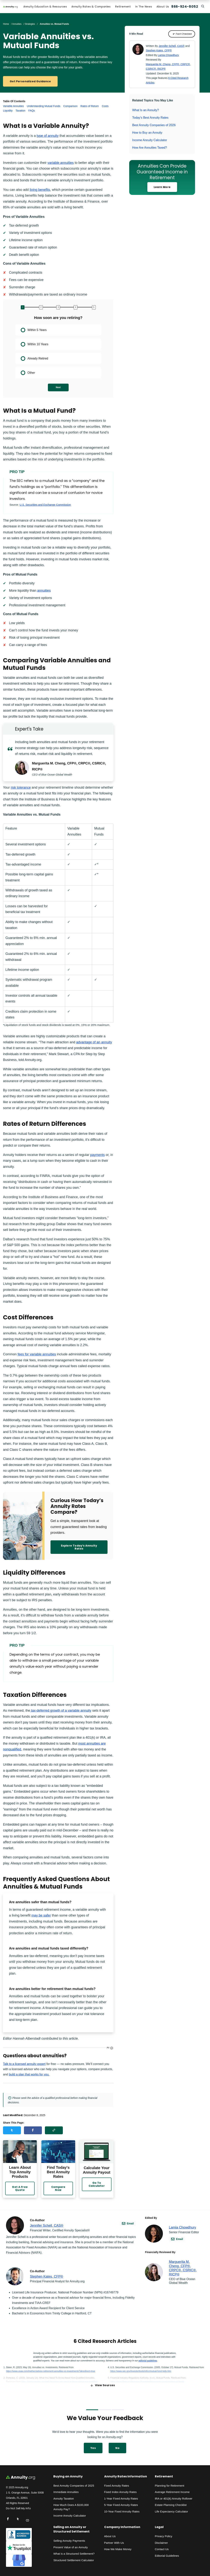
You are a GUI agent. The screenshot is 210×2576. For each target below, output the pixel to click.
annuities (44, 590)
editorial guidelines (148, 2360)
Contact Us (162, 2549)
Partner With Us (114, 2542)
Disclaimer (161, 2542)
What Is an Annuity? (145, 110)
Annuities (16, 24)
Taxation (20, 110)
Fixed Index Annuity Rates (120, 2492)
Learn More (162, 187)
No (117, 2448)
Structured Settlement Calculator (73, 2560)
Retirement (123, 6)
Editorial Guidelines (167, 2555)
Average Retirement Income (172, 2492)
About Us (163, 6)
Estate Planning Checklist (171, 2504)
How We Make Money (117, 2549)
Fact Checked (182, 34)
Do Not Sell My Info (18, 2508)
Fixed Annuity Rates (116, 2485)
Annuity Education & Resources (45, 6)
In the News (143, 6)
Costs (105, 106)
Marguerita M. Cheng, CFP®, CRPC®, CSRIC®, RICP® (69, 766)
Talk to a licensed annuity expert (24, 2063)
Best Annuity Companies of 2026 (154, 125)
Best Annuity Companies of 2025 (73, 2485)
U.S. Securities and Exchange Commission (45, 504)
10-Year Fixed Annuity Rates (122, 2511)
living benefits (40, 190)
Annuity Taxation (63, 2498)
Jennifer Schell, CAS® (172, 45)
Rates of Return (89, 106)
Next (58, 387)
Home (6, 24)
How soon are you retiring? (58, 318)
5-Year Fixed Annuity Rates (121, 2504)
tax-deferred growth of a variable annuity (60, 1710)
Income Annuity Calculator (149, 140)
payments (97, 1155)
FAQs (31, 110)
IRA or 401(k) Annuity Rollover (173, 2498)
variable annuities (60, 163)
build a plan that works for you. (29, 2074)
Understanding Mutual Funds (43, 106)
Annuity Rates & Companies (91, 6)
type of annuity (48, 136)
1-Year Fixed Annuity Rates (121, 2498)
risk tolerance (21, 787)
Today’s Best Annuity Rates (150, 117)
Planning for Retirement (169, 2485)
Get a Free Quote (20, 2188)
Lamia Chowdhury (168, 55)
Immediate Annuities (66, 2492)
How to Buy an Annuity (147, 132)
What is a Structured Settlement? (73, 2553)
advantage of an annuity (94, 1042)
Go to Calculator (97, 2184)
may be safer (41, 1915)
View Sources (103, 2385)
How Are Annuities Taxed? (149, 147)
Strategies (30, 24)
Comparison (70, 106)
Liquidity (8, 110)
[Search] (202, 6)
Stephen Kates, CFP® (159, 50)
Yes (93, 2448)
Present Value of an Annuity (70, 2547)
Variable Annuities (13, 106)
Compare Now (58, 2188)
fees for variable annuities (37, 1354)
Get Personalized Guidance (30, 81)
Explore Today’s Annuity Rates (79, 1547)
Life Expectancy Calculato (171, 2511)
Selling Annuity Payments (69, 2540)
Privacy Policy (163, 2536)
